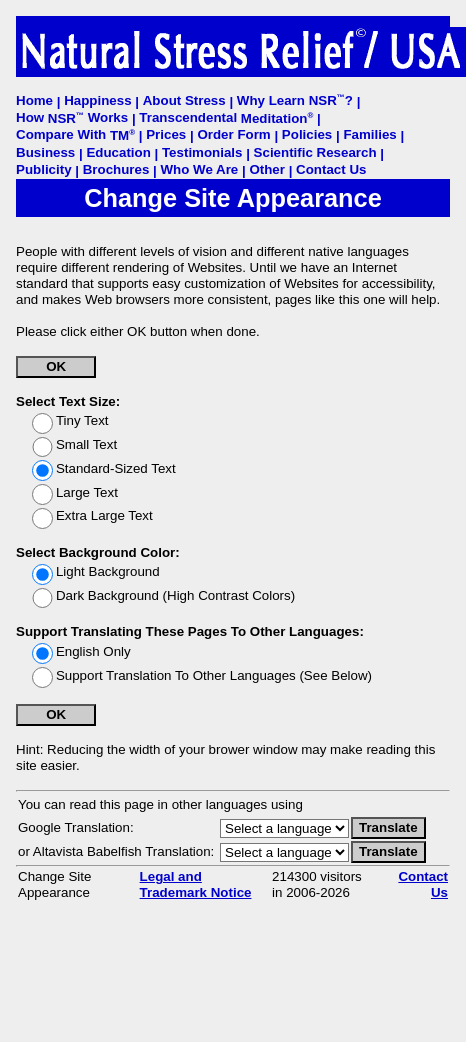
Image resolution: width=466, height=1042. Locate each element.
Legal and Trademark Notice (196, 884)
